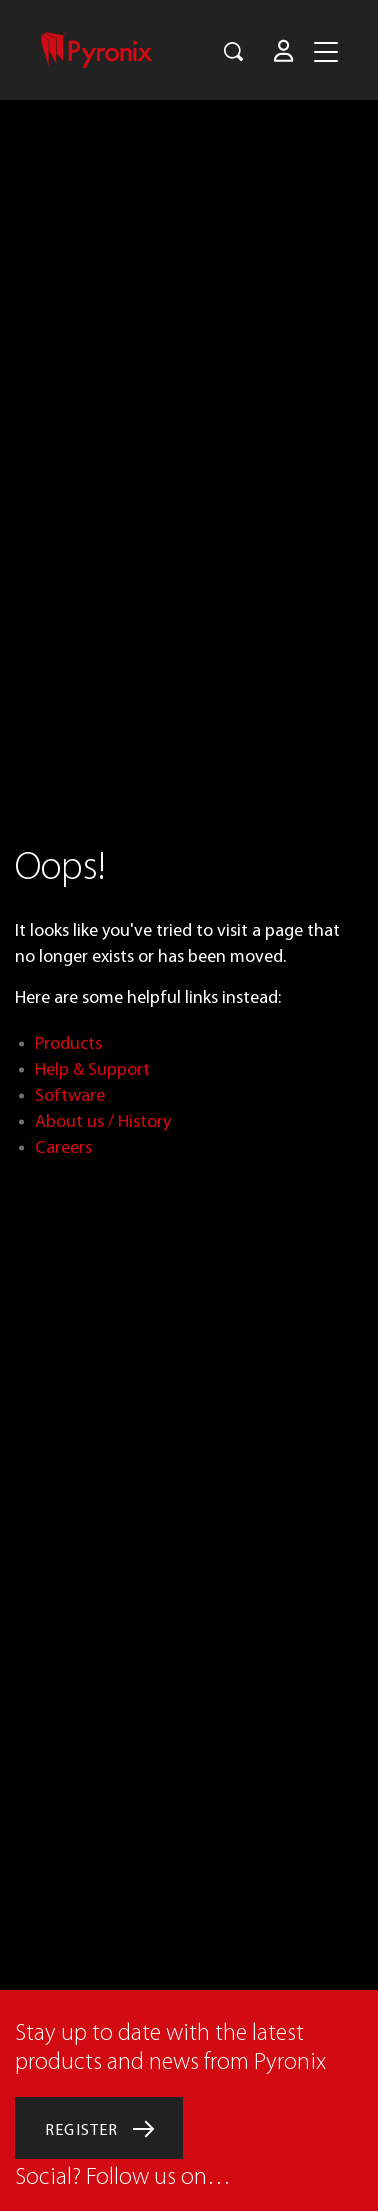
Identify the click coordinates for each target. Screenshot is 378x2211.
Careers (63, 1147)
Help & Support (92, 1069)
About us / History (103, 1121)
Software (70, 1095)
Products (68, 1043)
